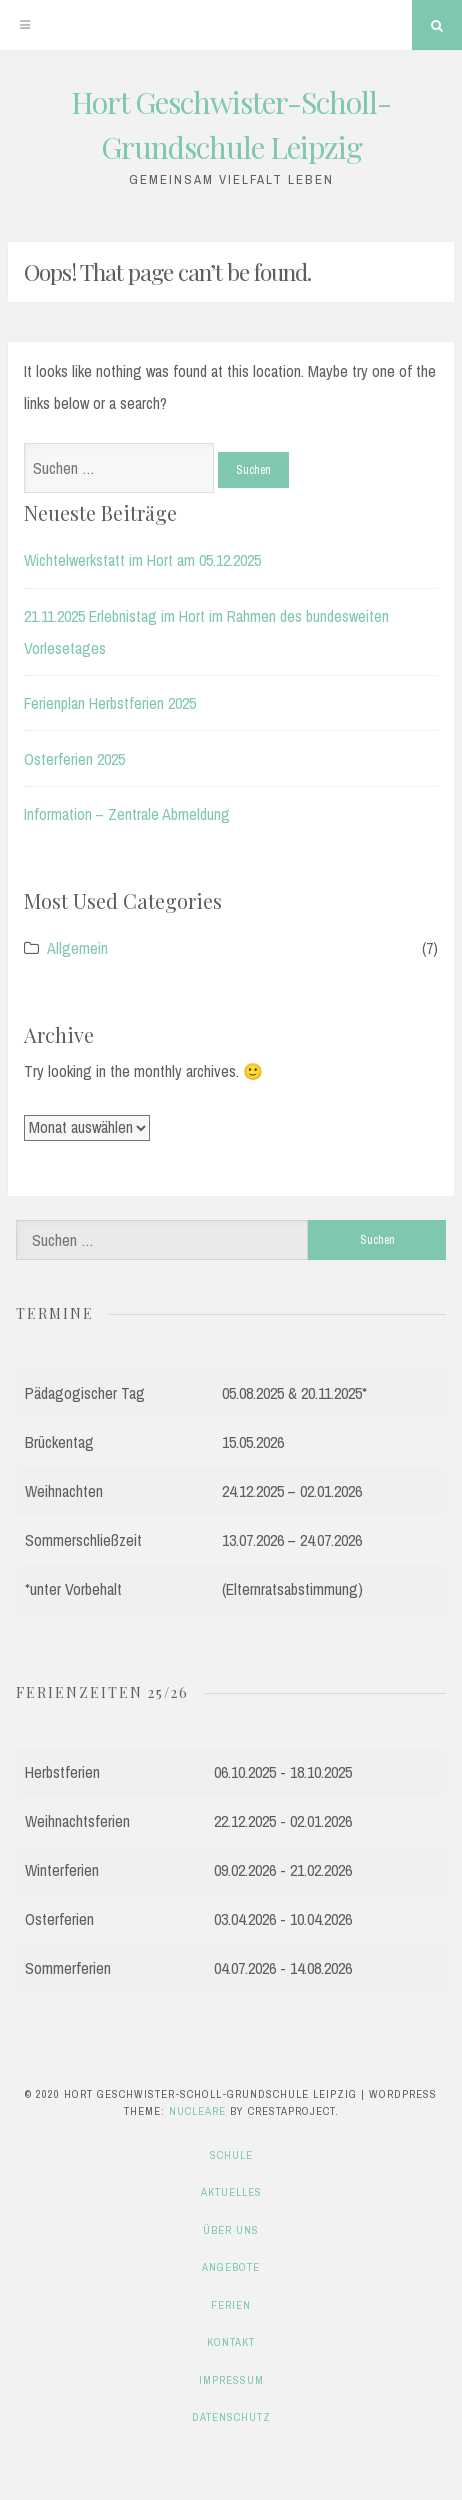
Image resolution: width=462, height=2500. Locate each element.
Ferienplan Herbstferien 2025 (110, 703)
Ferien (231, 2305)
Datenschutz (231, 2417)
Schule (231, 2155)
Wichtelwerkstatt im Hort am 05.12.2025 (142, 560)
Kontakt (231, 2342)
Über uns (231, 2230)
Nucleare (197, 2111)
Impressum (231, 2380)
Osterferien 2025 (74, 759)
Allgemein (77, 948)
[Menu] (25, 25)
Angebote (231, 2267)
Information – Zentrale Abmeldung (127, 814)
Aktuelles (231, 2192)
